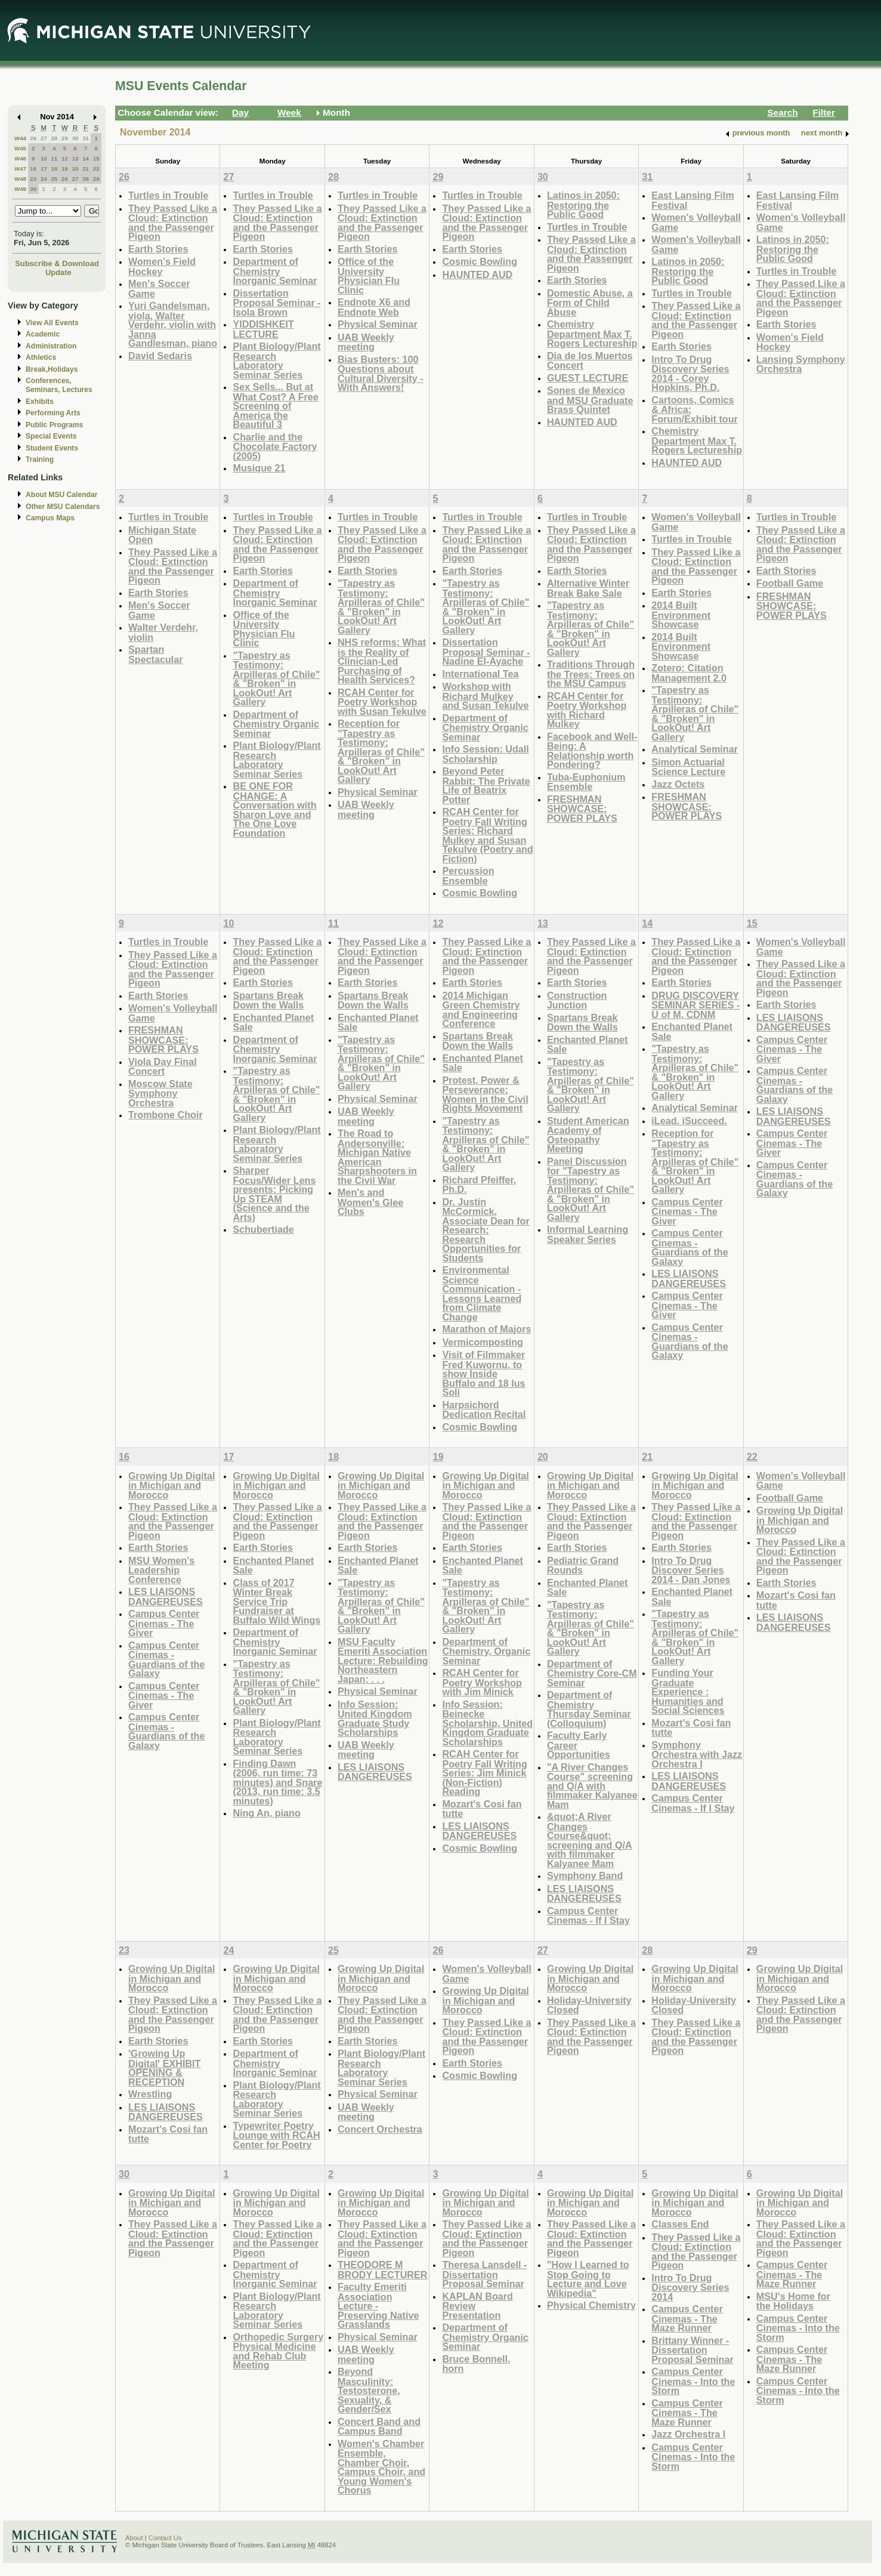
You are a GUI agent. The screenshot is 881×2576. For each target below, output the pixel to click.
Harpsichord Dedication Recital (483, 1409)
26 (33, 138)
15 (96, 158)
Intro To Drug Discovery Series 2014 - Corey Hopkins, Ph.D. (690, 373)
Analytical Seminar (694, 749)
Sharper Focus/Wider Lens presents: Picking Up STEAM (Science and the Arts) (274, 1194)
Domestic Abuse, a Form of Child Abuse (590, 302)
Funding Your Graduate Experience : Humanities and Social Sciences (687, 1691)
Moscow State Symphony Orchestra (160, 1093)
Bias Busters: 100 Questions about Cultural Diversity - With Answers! (381, 373)
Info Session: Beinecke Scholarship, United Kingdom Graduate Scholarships (487, 1723)
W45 (20, 148)
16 (33, 168)
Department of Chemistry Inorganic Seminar (275, 271)
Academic (43, 334)
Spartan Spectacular (155, 654)
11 (54, 158)
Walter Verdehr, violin (163, 632)
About (134, 2537)
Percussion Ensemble (468, 875)
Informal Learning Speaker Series (587, 1234)
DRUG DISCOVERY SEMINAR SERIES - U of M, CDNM (695, 1005)
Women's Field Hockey (162, 266)
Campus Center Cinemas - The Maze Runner (686, 2318)
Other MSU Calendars (63, 506)
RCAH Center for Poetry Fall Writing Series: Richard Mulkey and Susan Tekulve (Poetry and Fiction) (487, 835)
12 (64, 158)
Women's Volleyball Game (696, 222)
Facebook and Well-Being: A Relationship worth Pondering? (592, 750)
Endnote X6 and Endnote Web (374, 307)
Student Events (52, 448)
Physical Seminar (378, 324)
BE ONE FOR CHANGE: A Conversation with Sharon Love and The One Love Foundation (274, 809)
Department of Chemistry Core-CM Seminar (592, 1673)
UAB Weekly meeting (366, 342)
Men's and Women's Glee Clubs (370, 1202)
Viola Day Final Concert (162, 1066)
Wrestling (150, 2093)
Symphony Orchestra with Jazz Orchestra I (696, 1754)
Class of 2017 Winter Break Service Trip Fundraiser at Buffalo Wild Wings (276, 1601)
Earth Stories (158, 248)
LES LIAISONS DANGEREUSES (688, 1278)
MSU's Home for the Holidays (793, 2301)
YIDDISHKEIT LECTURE (263, 329)
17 (44, 168)
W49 (20, 189)
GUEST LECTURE (587, 377)
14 (85, 158)
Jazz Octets (677, 784)
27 (44, 138)
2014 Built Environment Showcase (680, 615)
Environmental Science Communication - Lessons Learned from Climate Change (481, 1293)
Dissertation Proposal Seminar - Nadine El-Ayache (486, 652)
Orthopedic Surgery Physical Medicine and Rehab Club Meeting (278, 2351)
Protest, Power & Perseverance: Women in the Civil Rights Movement (485, 1094)
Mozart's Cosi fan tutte (481, 1808)
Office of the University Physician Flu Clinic (369, 275)
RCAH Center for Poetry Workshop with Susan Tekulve (382, 702)
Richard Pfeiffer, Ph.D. (479, 1184)
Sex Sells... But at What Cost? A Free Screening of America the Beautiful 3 (275, 405)
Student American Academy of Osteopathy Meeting (588, 1135)
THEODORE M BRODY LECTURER (383, 2269)
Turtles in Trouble (168, 195)
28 (54, 138)
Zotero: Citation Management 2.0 (689, 672)
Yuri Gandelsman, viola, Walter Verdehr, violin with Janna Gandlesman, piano (172, 324)
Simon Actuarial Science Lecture (688, 767)
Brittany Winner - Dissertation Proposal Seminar (692, 2350)
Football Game (789, 583)
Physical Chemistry (591, 2305)
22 (96, 168)
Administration (51, 346)
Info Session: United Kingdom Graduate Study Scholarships (375, 1718)
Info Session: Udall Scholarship (485, 754)
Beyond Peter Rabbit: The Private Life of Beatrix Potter (486, 785)
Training (40, 459)
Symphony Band (585, 1875)
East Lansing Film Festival (692, 200)
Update (58, 272)
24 (44, 178)
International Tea (480, 673)
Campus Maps (50, 518)
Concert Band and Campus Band (379, 2426)
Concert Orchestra (380, 2129)
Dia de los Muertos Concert (590, 360)
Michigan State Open (162, 535)
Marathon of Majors (486, 1329)
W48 (20, 178)
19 (64, 168)
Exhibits (40, 401)
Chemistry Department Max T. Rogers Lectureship (592, 333)
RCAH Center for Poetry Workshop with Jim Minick (481, 1682)
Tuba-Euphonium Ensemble (586, 782)
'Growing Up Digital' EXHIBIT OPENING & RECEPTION (164, 2067)
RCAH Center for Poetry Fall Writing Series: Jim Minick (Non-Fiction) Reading (484, 1772)
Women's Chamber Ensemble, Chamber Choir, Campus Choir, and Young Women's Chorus (381, 2467)
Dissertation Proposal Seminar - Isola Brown (276, 302)
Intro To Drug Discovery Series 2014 (690, 2287)
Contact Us (165, 2537)
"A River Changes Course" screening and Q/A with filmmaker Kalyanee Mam (592, 1785)
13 (75, 158)
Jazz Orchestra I (688, 2434)
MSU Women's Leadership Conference (161, 1570)
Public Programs (54, 425)
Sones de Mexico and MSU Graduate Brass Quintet (590, 400)
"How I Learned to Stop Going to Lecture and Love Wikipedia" (588, 2279)
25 (54, 178)
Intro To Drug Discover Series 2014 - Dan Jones (690, 1570)
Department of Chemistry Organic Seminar (276, 724)
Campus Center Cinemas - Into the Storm (693, 2381)
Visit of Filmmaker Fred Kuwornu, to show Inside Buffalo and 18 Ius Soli (483, 1373)
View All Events (52, 323)
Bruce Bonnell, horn (476, 2363)
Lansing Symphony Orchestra (800, 364)
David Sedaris (160, 355)
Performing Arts (53, 413)
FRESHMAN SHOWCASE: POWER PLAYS (582, 808)
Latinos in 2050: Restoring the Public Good (583, 205)
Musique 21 (259, 467)
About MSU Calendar (61, 494)
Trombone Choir (165, 1114)
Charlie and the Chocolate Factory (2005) (275, 446)
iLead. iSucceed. (689, 1120)
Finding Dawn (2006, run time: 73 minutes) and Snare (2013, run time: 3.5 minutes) (277, 1782)
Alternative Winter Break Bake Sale (588, 588)
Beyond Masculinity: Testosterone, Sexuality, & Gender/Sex (369, 2390)
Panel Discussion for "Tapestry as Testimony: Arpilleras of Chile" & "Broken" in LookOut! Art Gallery (590, 1189)
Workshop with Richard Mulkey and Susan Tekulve (485, 696)
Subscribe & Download (57, 263)
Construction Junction (577, 1000)
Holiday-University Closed (589, 2005)
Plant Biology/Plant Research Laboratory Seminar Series (276, 360)
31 (85, 138)
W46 (20, 158)
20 (75, 168)
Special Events (51, 436)
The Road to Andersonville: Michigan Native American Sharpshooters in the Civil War (377, 1157)
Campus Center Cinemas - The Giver (686, 1211)
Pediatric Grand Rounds (583, 1565)
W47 (20, 168)
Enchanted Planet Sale (273, 1022)
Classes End (680, 2224)
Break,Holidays (52, 369)
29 (64, 138)
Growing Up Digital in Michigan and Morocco (171, 1485)
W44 (20, 138)
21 (85, 168)
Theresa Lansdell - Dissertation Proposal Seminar (484, 2274)
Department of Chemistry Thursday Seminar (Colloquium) (589, 1709)
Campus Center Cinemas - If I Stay (588, 1915)
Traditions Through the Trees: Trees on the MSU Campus (591, 674)
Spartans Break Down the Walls (268, 1000)
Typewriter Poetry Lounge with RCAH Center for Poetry (276, 2135)
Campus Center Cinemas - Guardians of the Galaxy (689, 1247)
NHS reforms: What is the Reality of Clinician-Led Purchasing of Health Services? (382, 661)
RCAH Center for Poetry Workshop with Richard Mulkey (586, 710)
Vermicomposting (482, 1342)
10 (44, 158)
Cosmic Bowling (479, 261)
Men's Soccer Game (159, 288)
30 (75, 138)
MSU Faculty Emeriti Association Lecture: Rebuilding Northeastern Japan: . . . (383, 1660)
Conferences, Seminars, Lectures (59, 385)
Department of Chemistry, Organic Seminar (486, 1651)
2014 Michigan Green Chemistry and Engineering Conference (481, 1009)
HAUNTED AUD (477, 274)
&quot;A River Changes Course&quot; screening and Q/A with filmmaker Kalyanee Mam (589, 1840)
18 (54, 168)
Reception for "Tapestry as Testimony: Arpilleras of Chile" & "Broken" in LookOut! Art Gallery (381, 751)
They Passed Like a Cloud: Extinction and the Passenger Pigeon (172, 222)
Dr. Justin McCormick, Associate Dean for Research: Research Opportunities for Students (485, 1229)
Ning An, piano (266, 1812)
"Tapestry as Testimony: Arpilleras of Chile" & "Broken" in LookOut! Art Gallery (276, 679)
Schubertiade (263, 1229)
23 (33, 178)
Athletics (41, 357)
